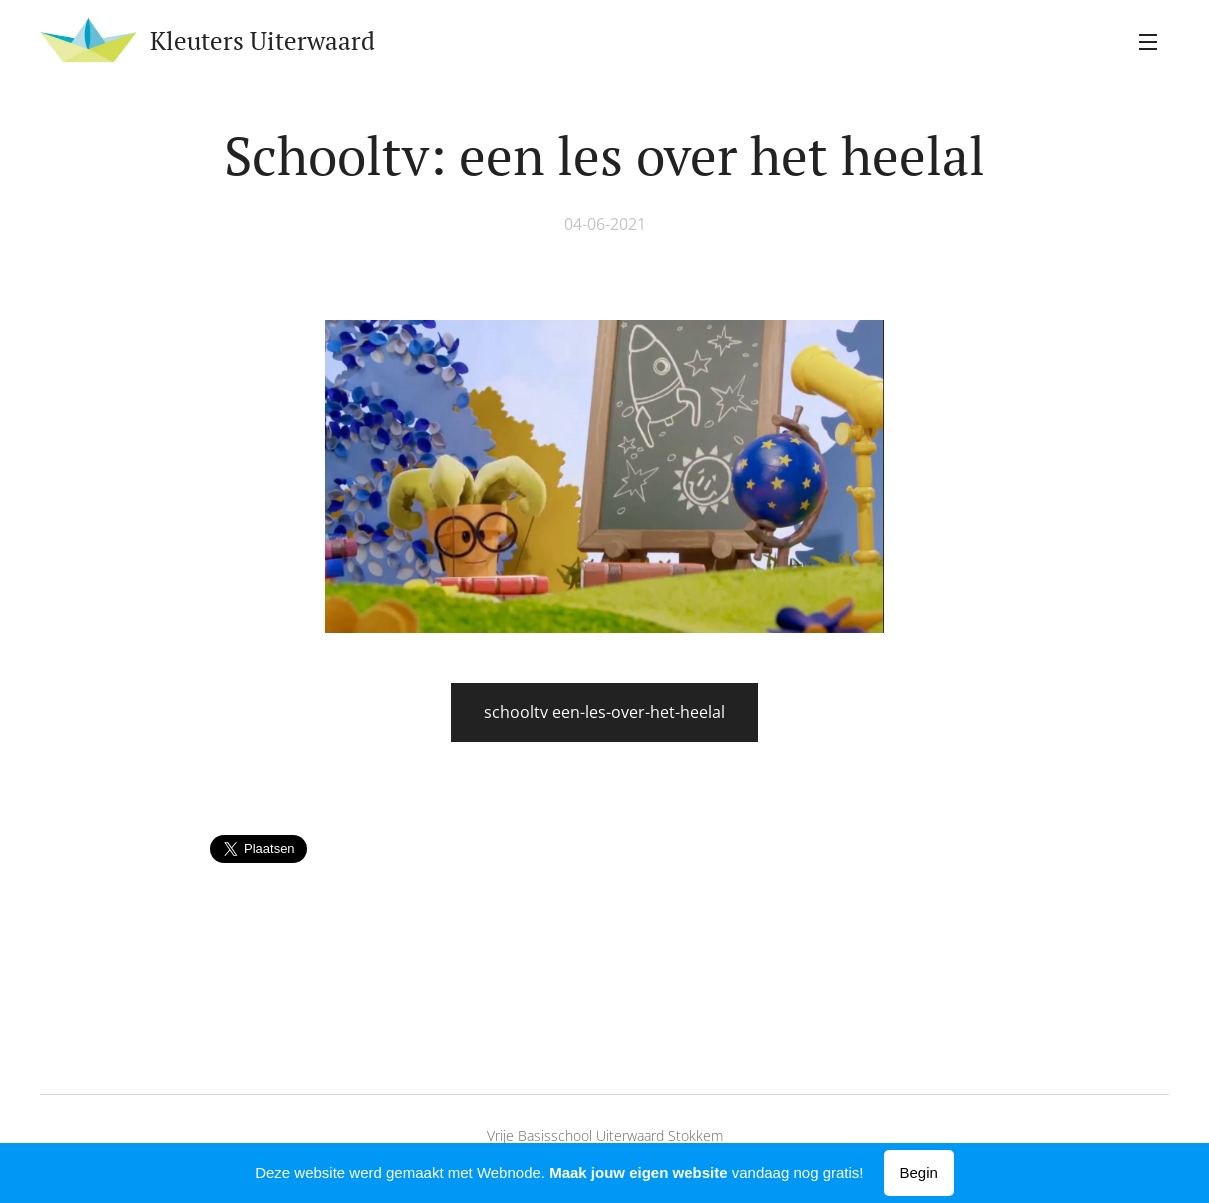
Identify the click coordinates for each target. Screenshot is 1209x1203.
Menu (1148, 42)
